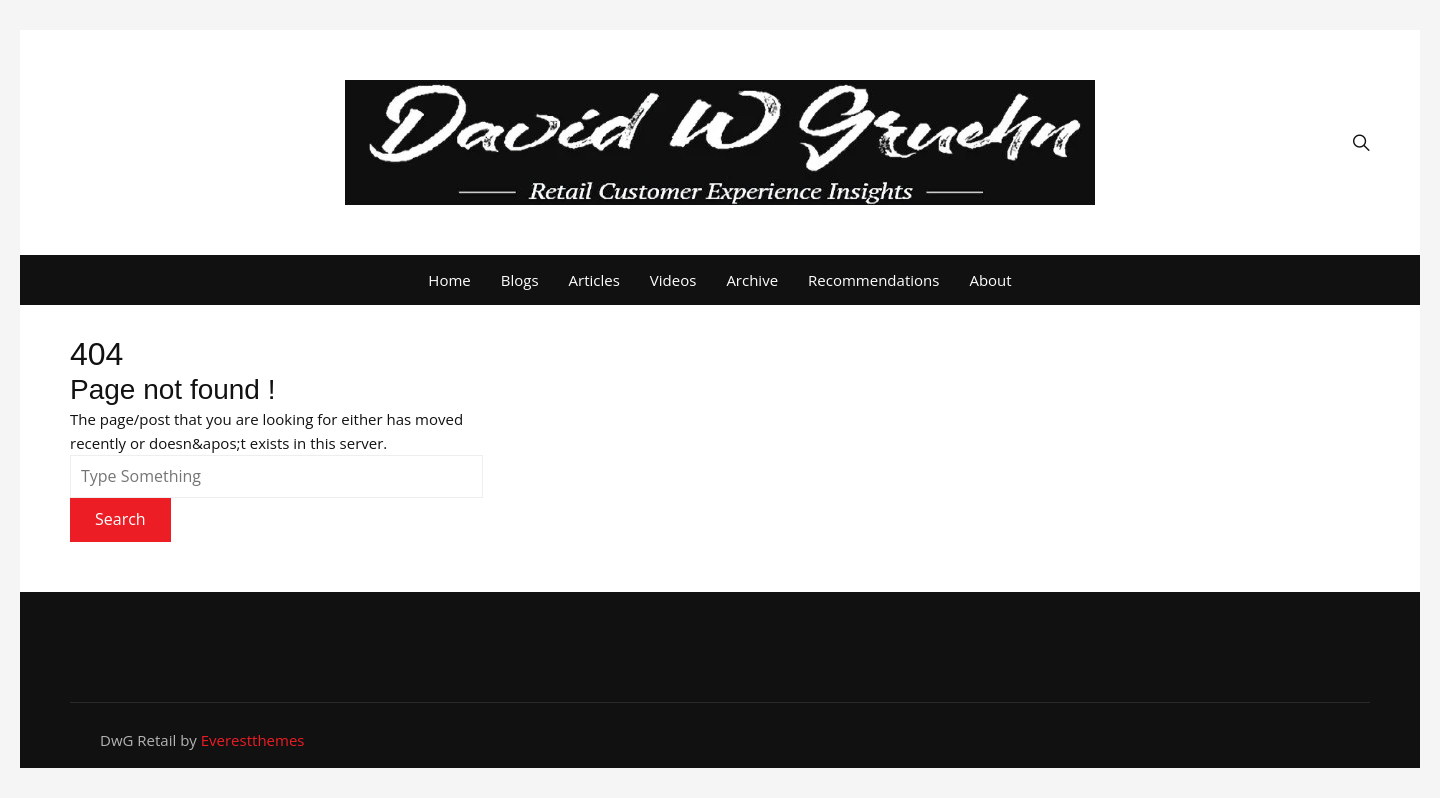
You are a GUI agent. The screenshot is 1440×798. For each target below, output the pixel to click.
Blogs (520, 280)
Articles (594, 280)
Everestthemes (253, 740)
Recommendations (873, 280)
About (990, 280)
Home (449, 280)
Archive (752, 280)
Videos (673, 280)
